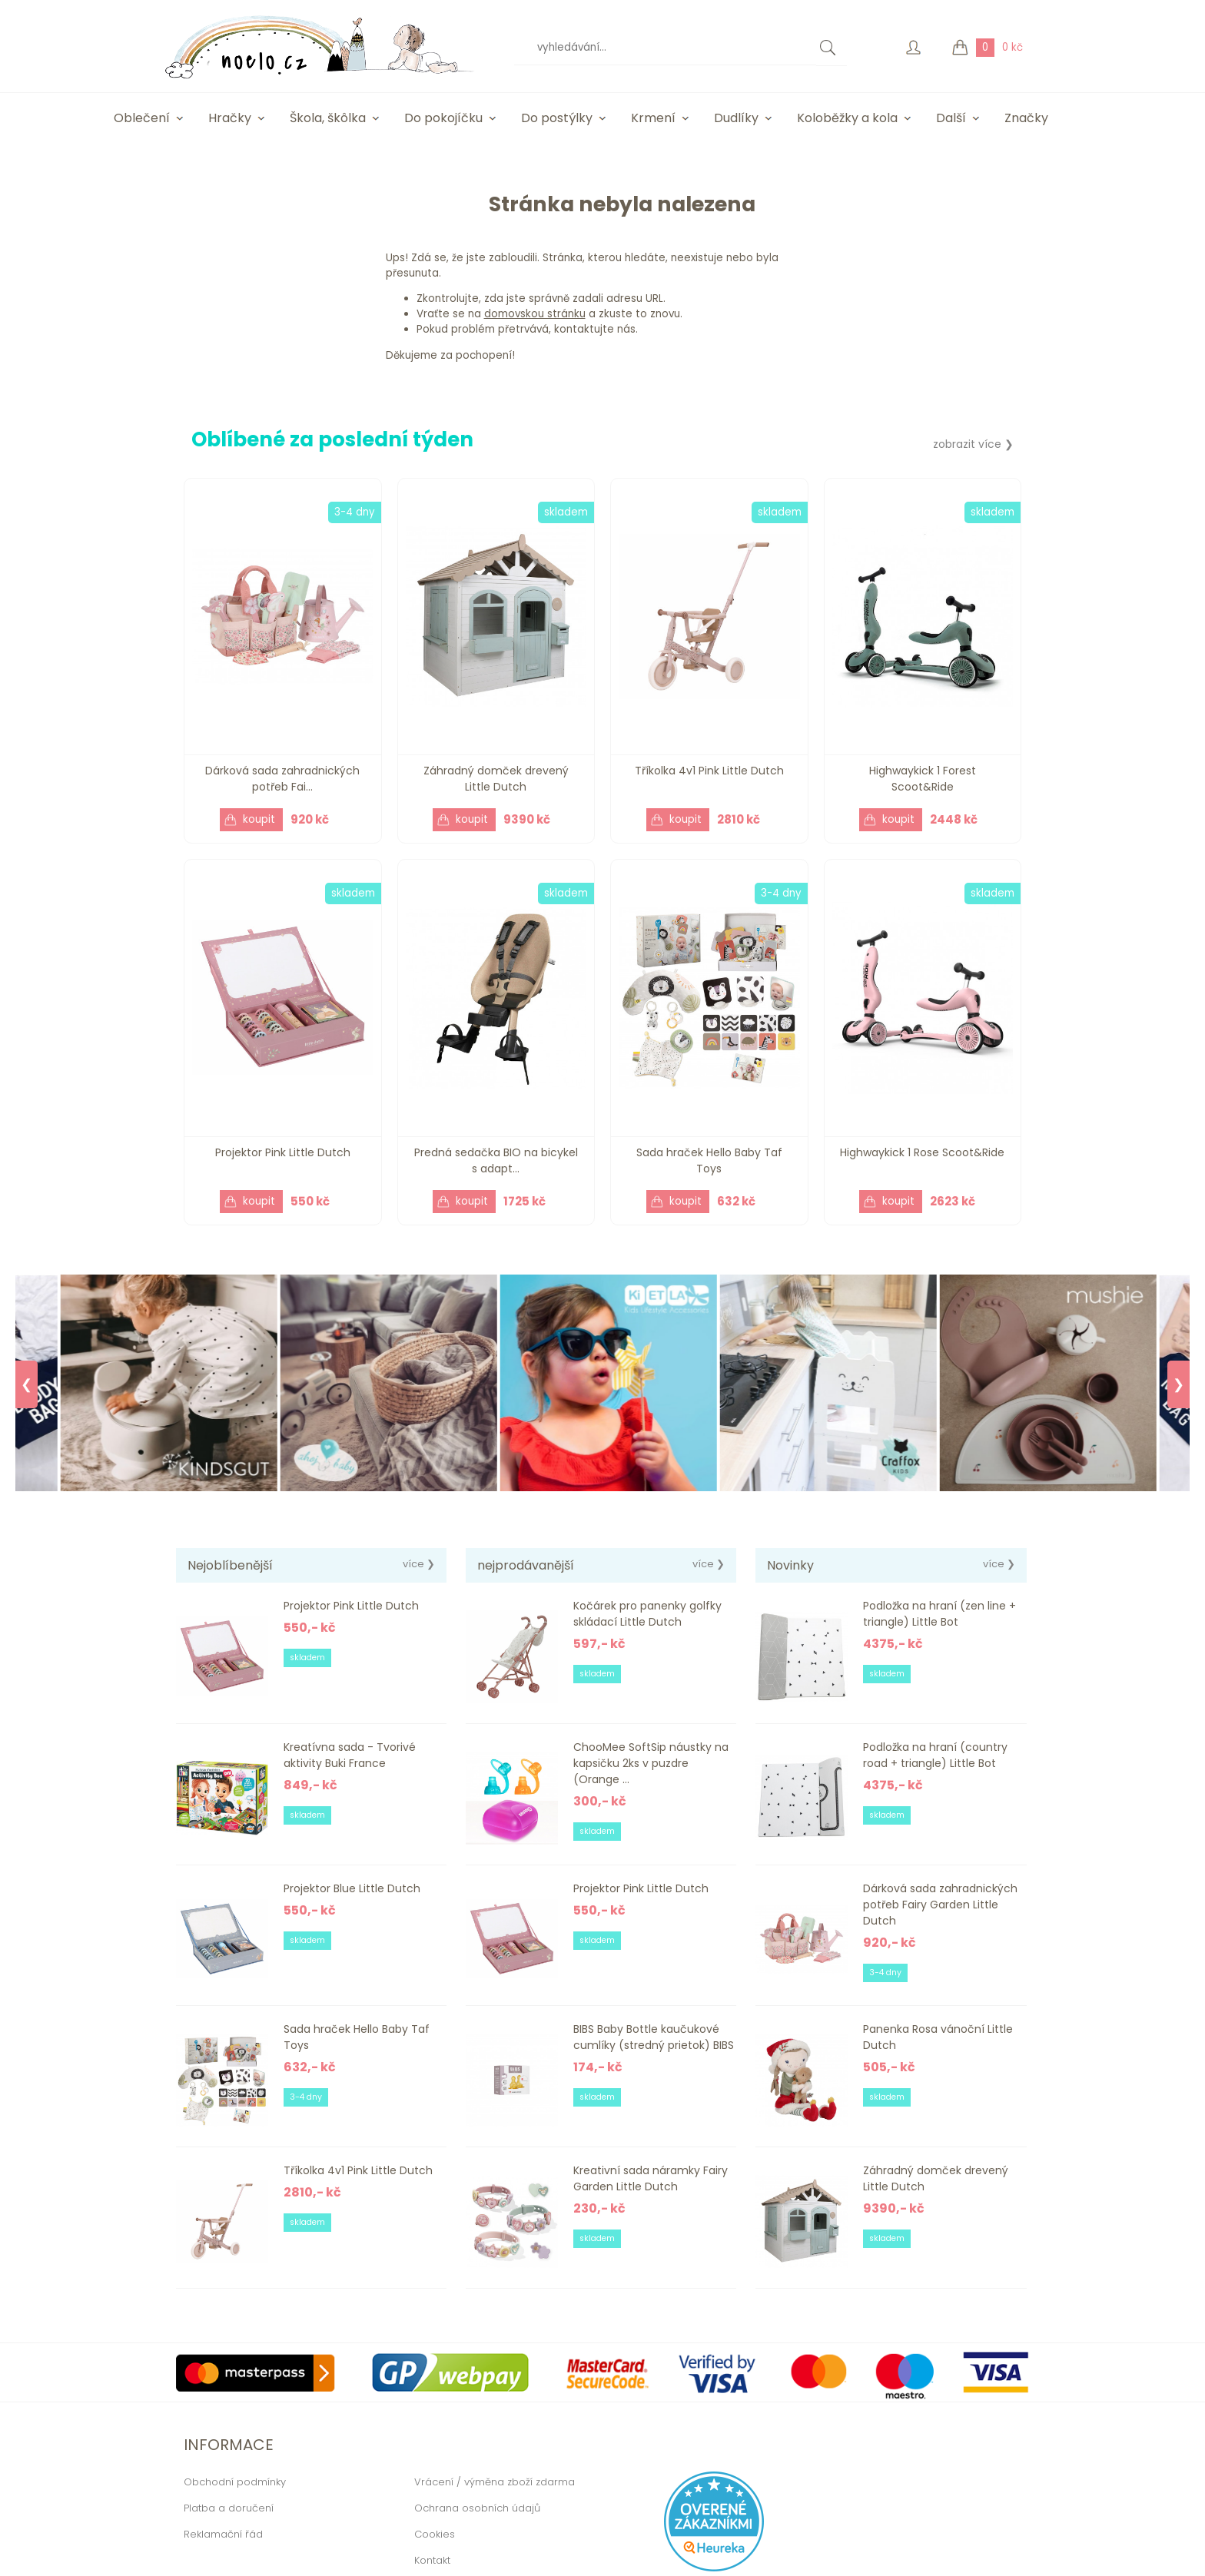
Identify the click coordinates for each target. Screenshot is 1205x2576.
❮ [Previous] (26, 1384)
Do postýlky (557, 118)
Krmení (653, 118)
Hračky (229, 118)
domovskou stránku (535, 314)
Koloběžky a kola (847, 118)
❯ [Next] (1178, 1384)
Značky (1026, 118)
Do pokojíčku (443, 118)
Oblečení (142, 118)
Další (951, 118)
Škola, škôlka (328, 118)
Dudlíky (736, 118)
